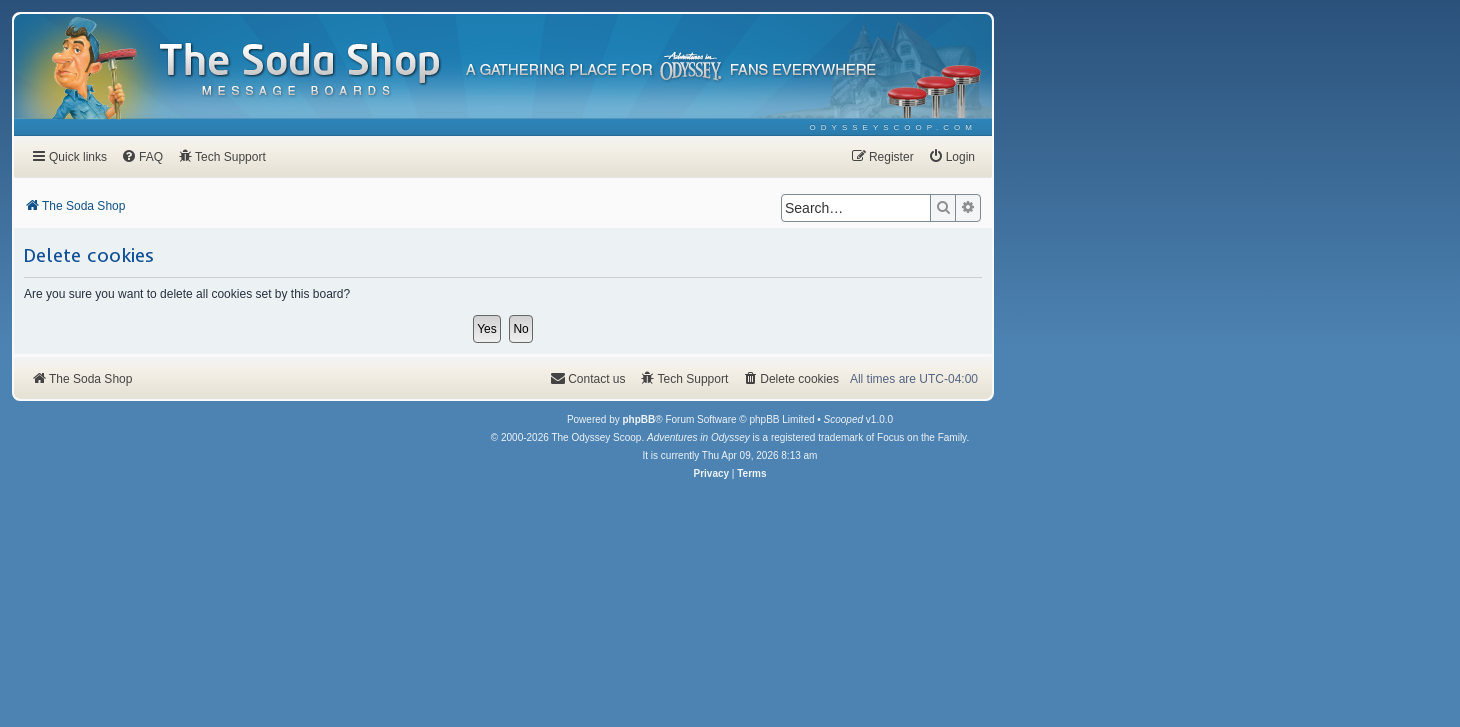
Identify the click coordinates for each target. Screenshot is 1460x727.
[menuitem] (893, 127)
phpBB (638, 419)
